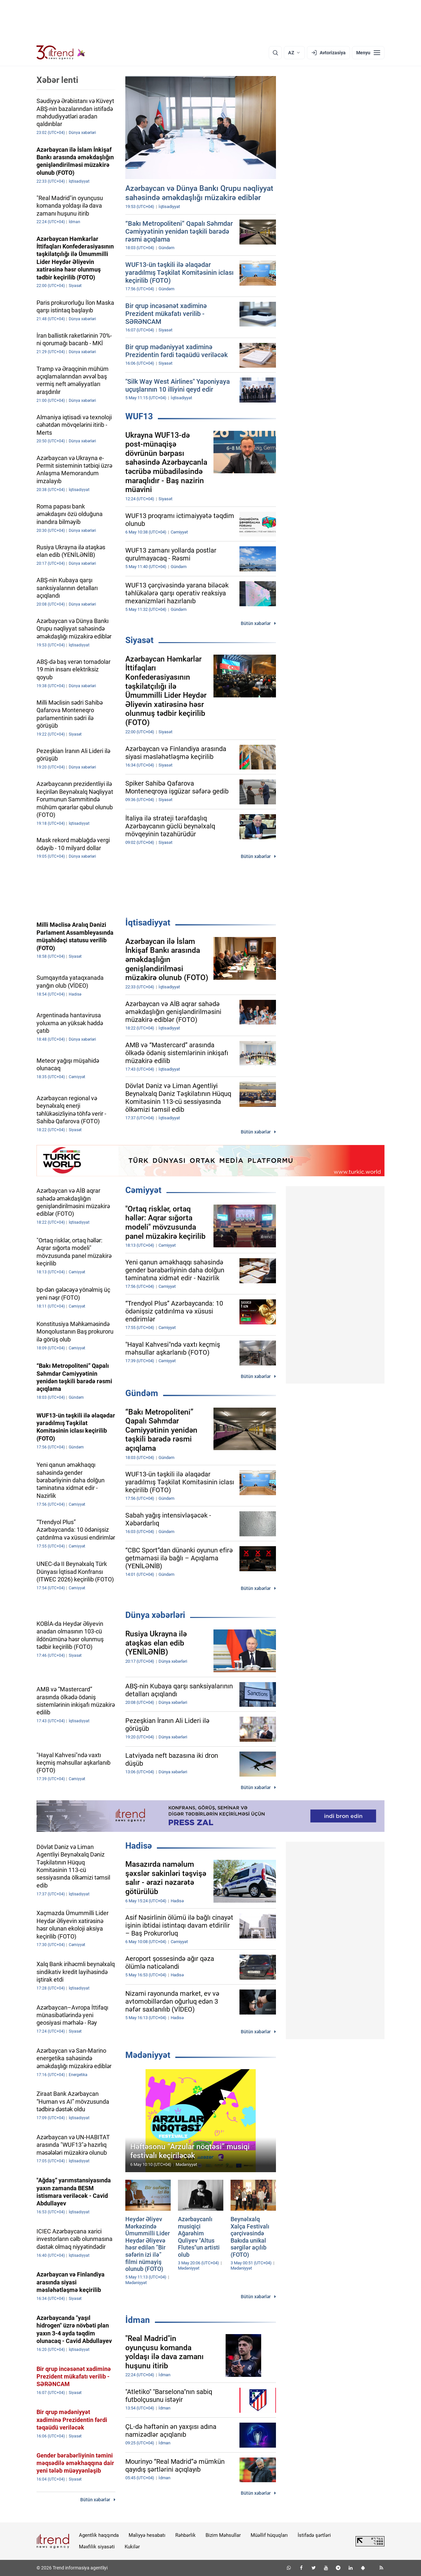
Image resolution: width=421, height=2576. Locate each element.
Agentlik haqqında (99, 2535)
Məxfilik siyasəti (97, 2547)
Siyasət (139, 640)
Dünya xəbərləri (155, 1615)
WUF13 (139, 416)
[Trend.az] (61, 52)
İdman (137, 2320)
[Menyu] (368, 52)
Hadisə (138, 1846)
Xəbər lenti (57, 80)
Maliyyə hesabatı (147, 2535)
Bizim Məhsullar (223, 2535)
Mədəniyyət (147, 2055)
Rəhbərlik (185, 2535)
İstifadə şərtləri (314, 2535)
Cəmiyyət (143, 1190)
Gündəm (141, 1393)
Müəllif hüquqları (269, 2535)
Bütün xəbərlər (256, 623)
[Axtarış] (275, 52)
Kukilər (132, 2547)
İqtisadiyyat (147, 922)
